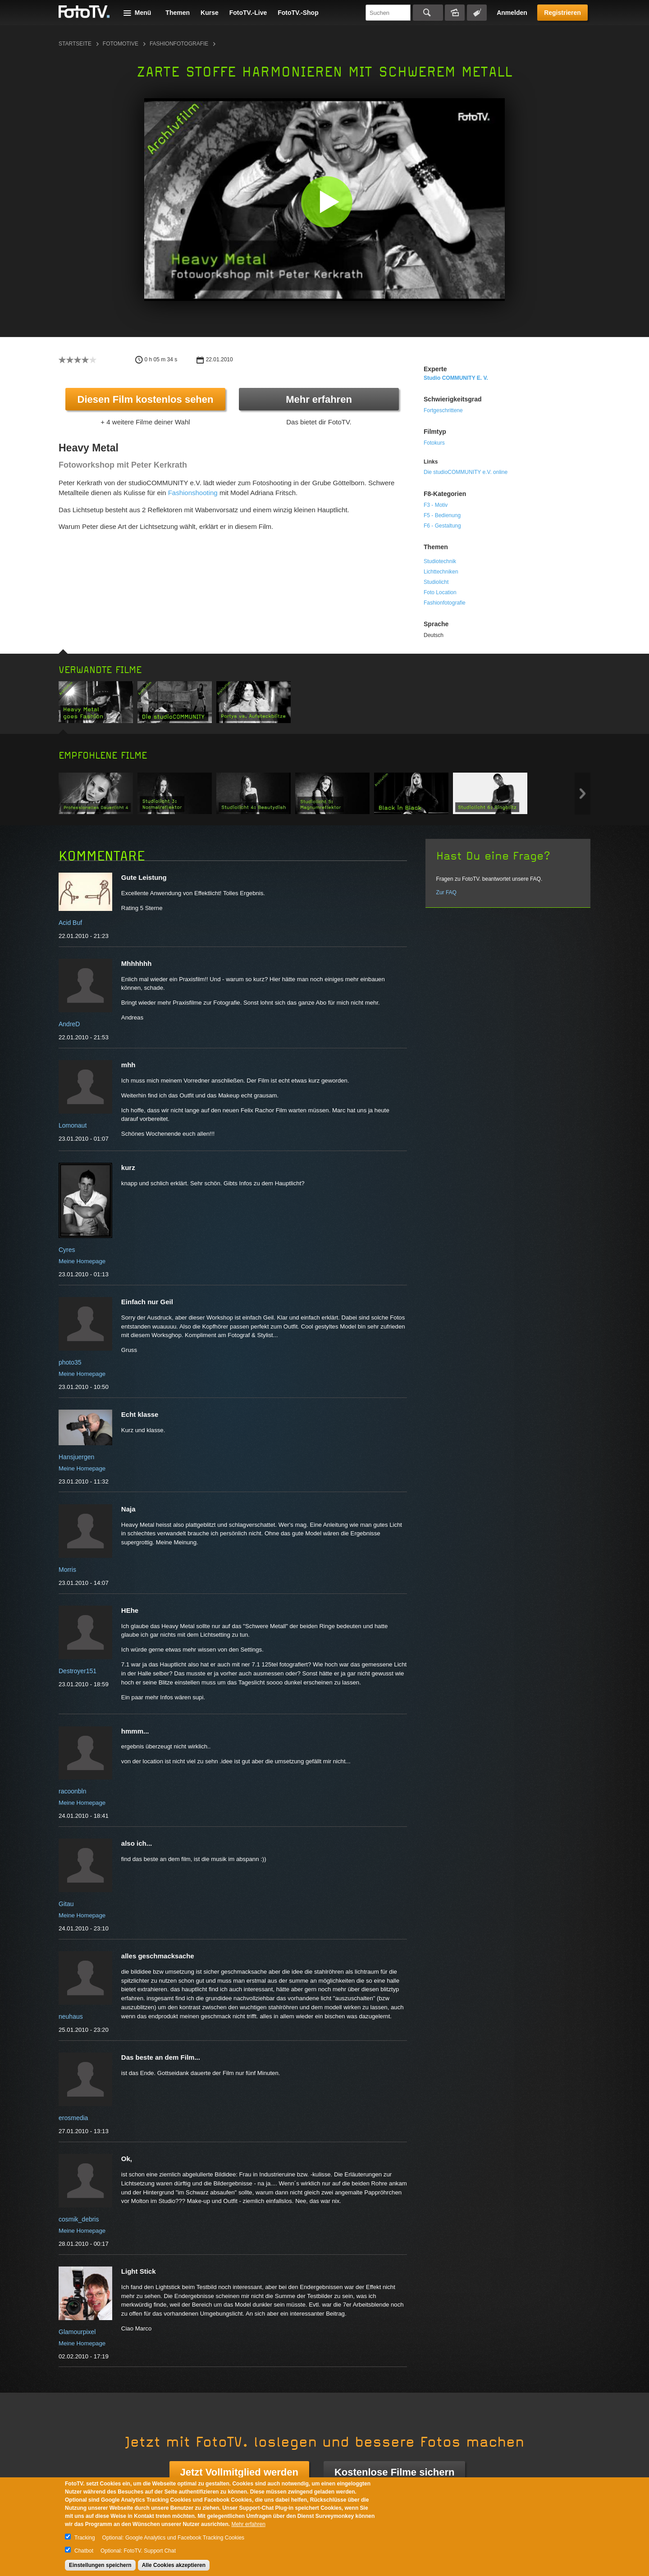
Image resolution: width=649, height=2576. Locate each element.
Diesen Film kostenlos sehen (146, 399)
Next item (582, 794)
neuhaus (71, 2016)
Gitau (66, 1903)
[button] (326, 201)
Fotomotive (120, 44)
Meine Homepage (82, 1261)
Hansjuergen (76, 1457)
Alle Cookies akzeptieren (174, 2565)
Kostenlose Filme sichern (394, 2472)
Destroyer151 (77, 1671)
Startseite (75, 44)
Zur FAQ (446, 892)
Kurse (210, 12)
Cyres (67, 1249)
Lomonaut (73, 1125)
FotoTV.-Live (248, 12)
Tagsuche (477, 13)
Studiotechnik (440, 561)
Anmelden (512, 12)
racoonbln (73, 1791)
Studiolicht (436, 582)
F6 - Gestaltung (442, 526)
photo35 (70, 1362)
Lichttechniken (441, 572)
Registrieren (562, 12)
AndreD (69, 1024)
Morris (67, 1569)
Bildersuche (455, 13)
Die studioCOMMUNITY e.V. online (465, 472)
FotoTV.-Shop (298, 12)
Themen (177, 12)
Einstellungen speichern (100, 2565)
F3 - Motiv (436, 505)
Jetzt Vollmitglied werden (239, 2472)
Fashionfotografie (179, 44)
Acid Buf (70, 922)
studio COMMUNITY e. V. (456, 378)
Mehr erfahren (319, 399)
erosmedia (73, 2117)
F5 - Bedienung (442, 515)
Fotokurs (434, 443)
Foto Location (440, 592)
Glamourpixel (77, 2331)
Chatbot (83, 2551)
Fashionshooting (193, 492)
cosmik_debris (79, 2219)
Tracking (84, 2538)
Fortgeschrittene (443, 410)
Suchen (428, 13)
